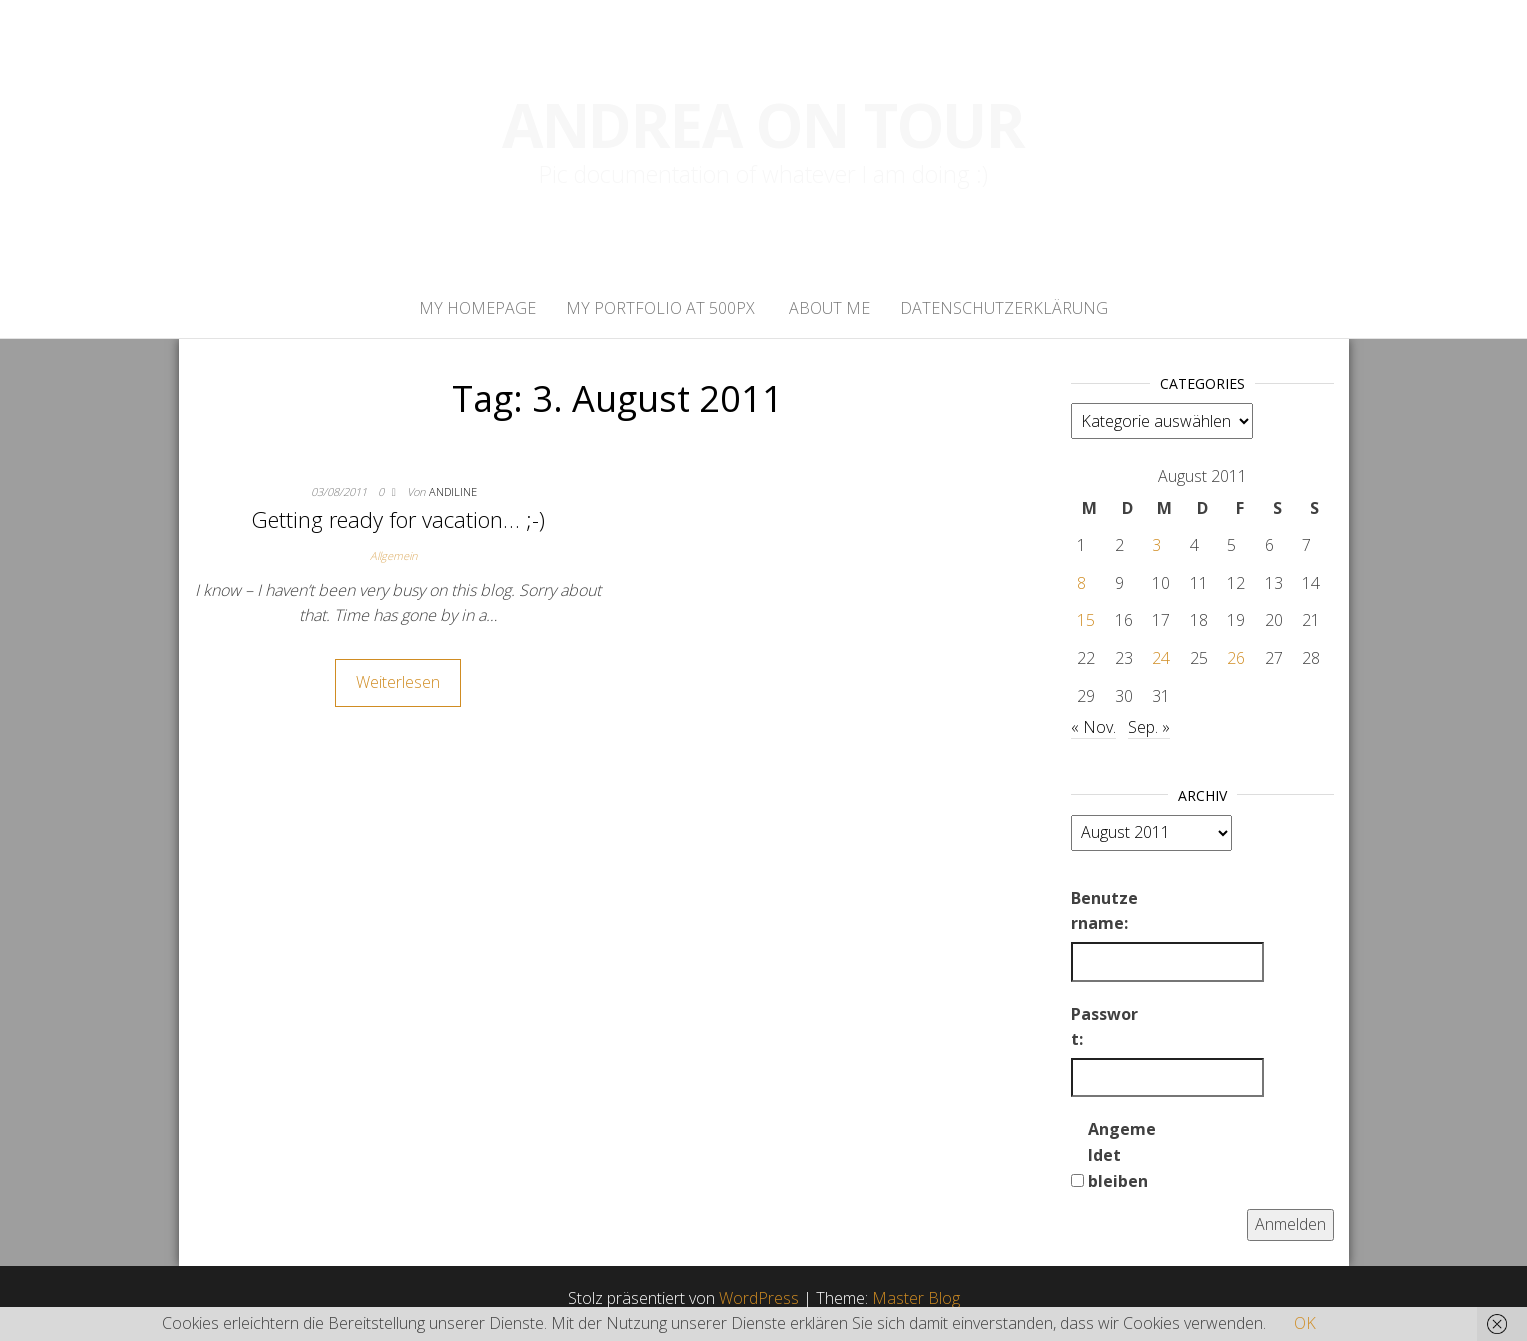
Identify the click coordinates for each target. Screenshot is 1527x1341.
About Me (827, 308)
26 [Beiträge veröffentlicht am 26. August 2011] (1236, 658)
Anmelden (1290, 1224)
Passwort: (1104, 1027)
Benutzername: (1104, 911)
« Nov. (1093, 727)
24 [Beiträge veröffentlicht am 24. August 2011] (1161, 658)
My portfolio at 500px (660, 308)
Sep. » (1149, 727)
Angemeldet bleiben (1122, 1154)
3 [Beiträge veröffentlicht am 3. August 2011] (1156, 545)
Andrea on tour (763, 125)
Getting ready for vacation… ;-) (398, 519)
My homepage (477, 308)
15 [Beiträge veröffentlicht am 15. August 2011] (1086, 620)
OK (1305, 1323)
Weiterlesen (398, 682)
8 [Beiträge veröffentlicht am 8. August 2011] (1081, 583)
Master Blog (916, 1298)
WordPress (759, 1298)
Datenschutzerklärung (1004, 308)
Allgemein (393, 555)
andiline (453, 491)
